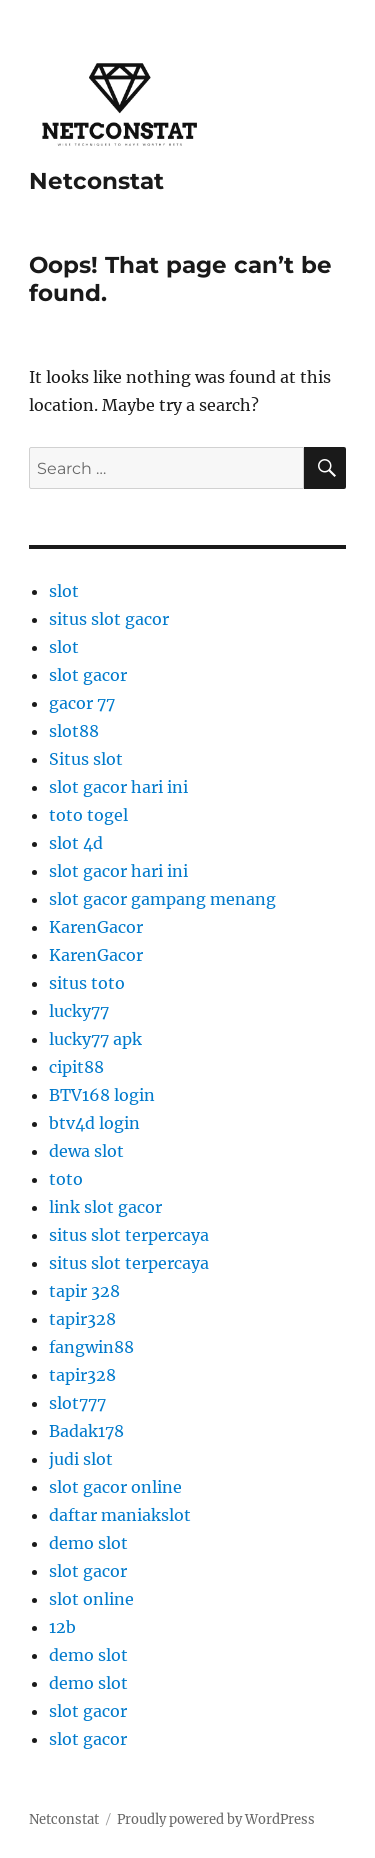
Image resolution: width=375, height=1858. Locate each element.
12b (62, 1627)
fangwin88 (91, 1347)
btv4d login (94, 1123)
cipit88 (76, 1067)
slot (64, 591)
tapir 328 (84, 1291)
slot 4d (76, 843)
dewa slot (86, 1151)
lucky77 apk (95, 1039)
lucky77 (79, 1011)
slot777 (77, 1403)
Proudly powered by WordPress (216, 1819)
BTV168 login (102, 1095)
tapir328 (82, 1319)
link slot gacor (105, 1207)
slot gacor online (115, 1487)
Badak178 (86, 1431)
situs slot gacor (109, 619)
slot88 (74, 731)
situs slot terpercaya (129, 1235)
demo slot (88, 1543)
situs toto (87, 983)
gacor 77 (82, 703)
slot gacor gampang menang (162, 899)
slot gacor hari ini (118, 787)
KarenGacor (96, 927)
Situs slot (86, 759)
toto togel (88, 815)
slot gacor (88, 675)
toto (66, 1179)
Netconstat (96, 181)
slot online (91, 1599)
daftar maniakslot (120, 1515)
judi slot (81, 1459)
